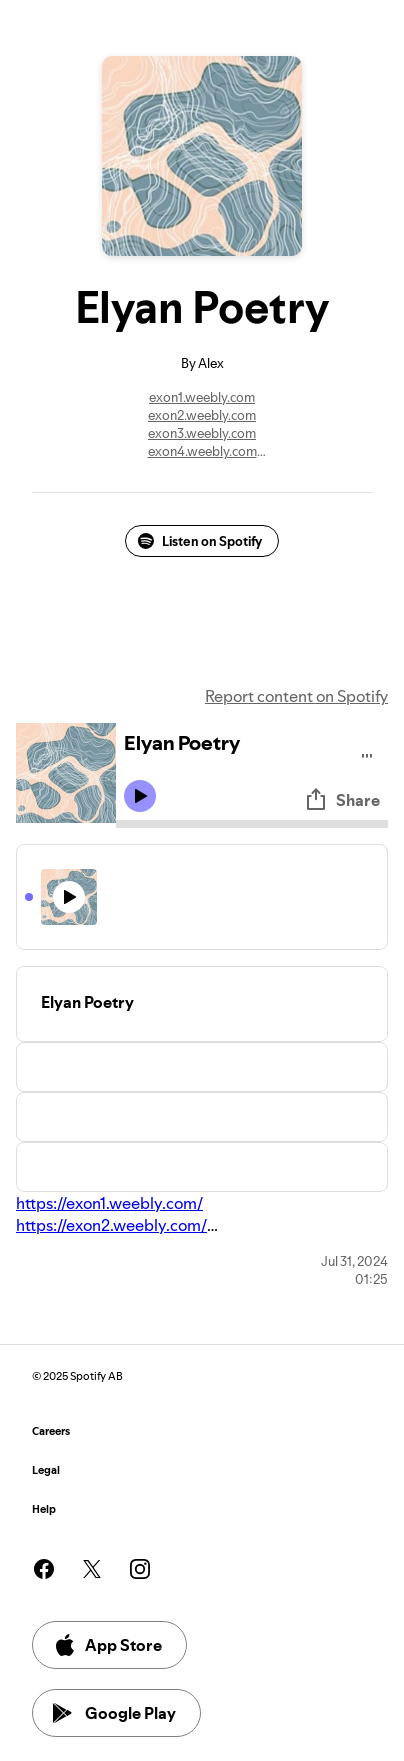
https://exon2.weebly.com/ (111, 1225)
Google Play (114, 1713)
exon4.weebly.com (202, 451)
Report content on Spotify (296, 696)
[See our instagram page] (140, 1569)
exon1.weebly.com (202, 397)
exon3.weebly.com (202, 433)
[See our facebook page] (44, 1569)
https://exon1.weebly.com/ (109, 1203)
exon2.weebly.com (202, 415)
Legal (46, 1470)
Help (44, 1509)
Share (342, 800)
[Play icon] (140, 796)
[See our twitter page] (92, 1569)
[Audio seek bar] (252, 824)
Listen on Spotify (200, 541)
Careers (51, 1431)
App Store (107, 1645)
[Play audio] (367, 752)
